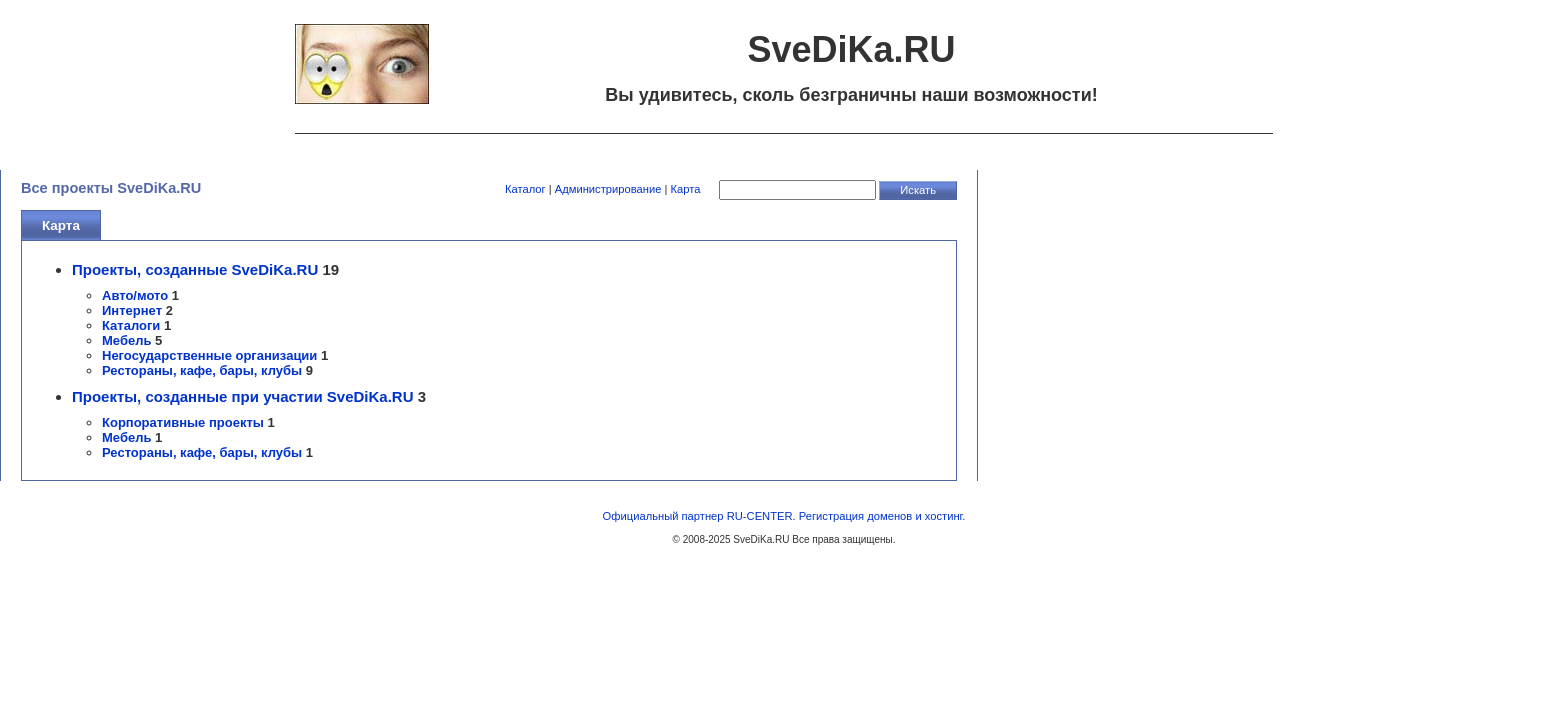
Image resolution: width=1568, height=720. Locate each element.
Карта (686, 189)
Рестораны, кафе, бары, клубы (202, 370)
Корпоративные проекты (183, 422)
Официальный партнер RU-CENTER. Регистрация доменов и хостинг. (784, 516)
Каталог (525, 189)
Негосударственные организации (209, 355)
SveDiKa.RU (761, 539)
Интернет (132, 310)
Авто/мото (135, 295)
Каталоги (131, 325)
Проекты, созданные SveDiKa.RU (195, 269)
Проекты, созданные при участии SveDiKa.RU (243, 396)
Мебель (126, 340)
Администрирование (608, 189)
